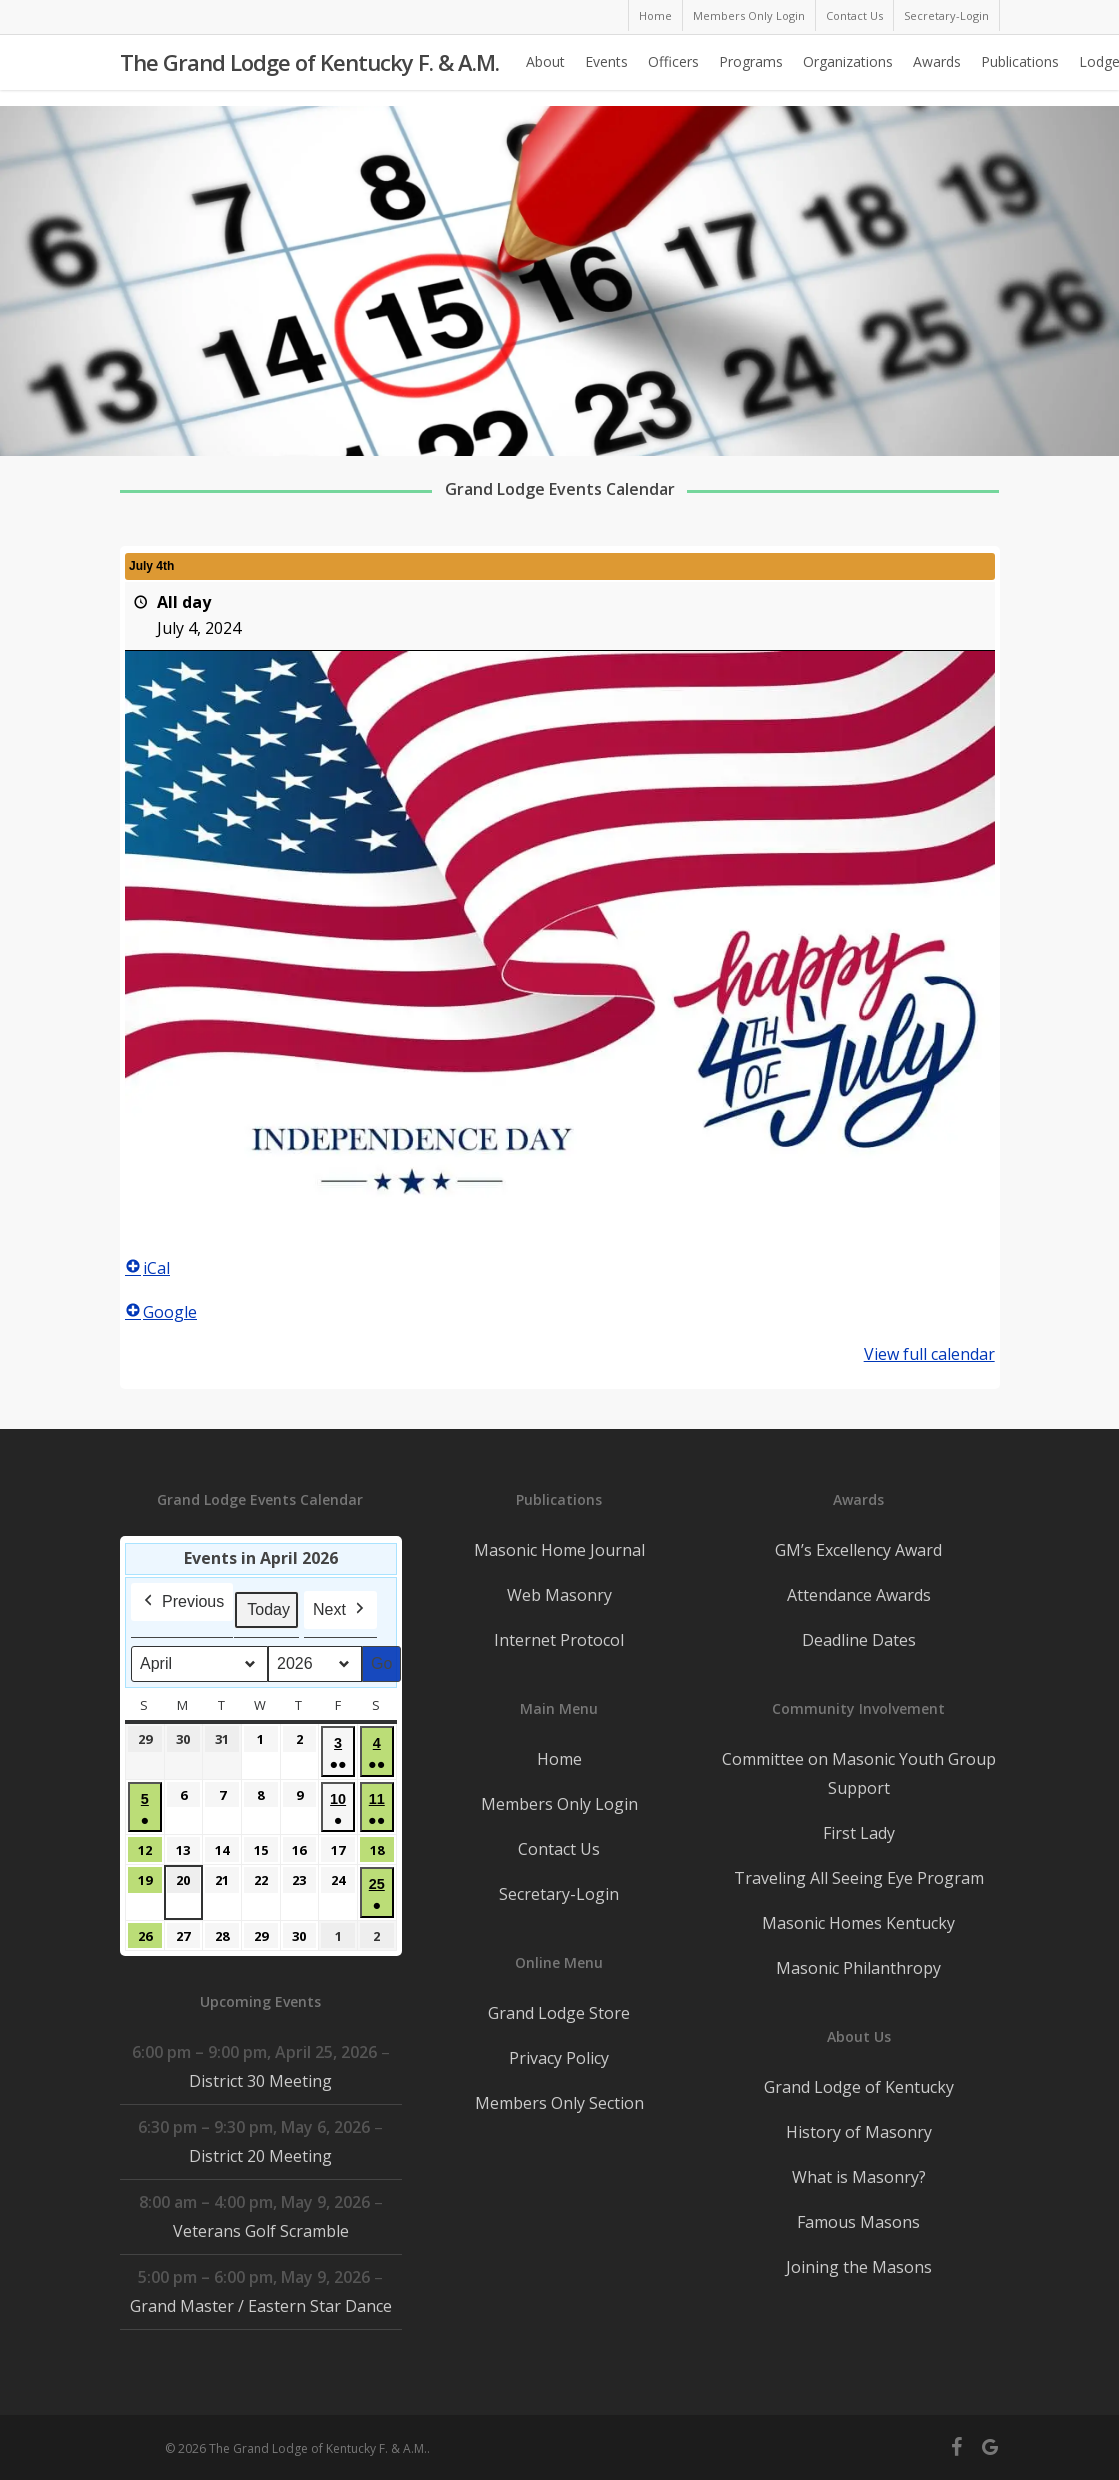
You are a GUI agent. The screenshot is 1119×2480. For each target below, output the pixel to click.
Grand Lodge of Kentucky (859, 2087)
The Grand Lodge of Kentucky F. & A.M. (309, 71)
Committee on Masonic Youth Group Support (859, 1773)
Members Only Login (559, 1804)
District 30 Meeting (260, 2081)
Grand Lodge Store (559, 2013)
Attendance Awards (859, 1595)
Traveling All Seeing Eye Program (859, 1878)
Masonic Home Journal (559, 1550)
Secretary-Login (559, 1894)
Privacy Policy (559, 2058)
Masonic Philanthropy (858, 1968)
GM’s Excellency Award (858, 1550)
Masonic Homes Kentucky (858, 1923)
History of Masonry (859, 2132)
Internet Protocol (559, 1640)
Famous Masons (858, 2222)
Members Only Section (559, 2103)
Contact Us (559, 1849)
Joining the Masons (859, 2267)
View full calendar (928, 1354)
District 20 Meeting (260, 2156)
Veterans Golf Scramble (260, 2231)
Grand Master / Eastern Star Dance (260, 2306)
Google (161, 1312)
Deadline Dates (859, 1640)
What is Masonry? (859, 2177)
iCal (147, 1268)
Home (559, 1759)
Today (268, 1609)
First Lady (859, 1833)
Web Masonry (559, 1595)
